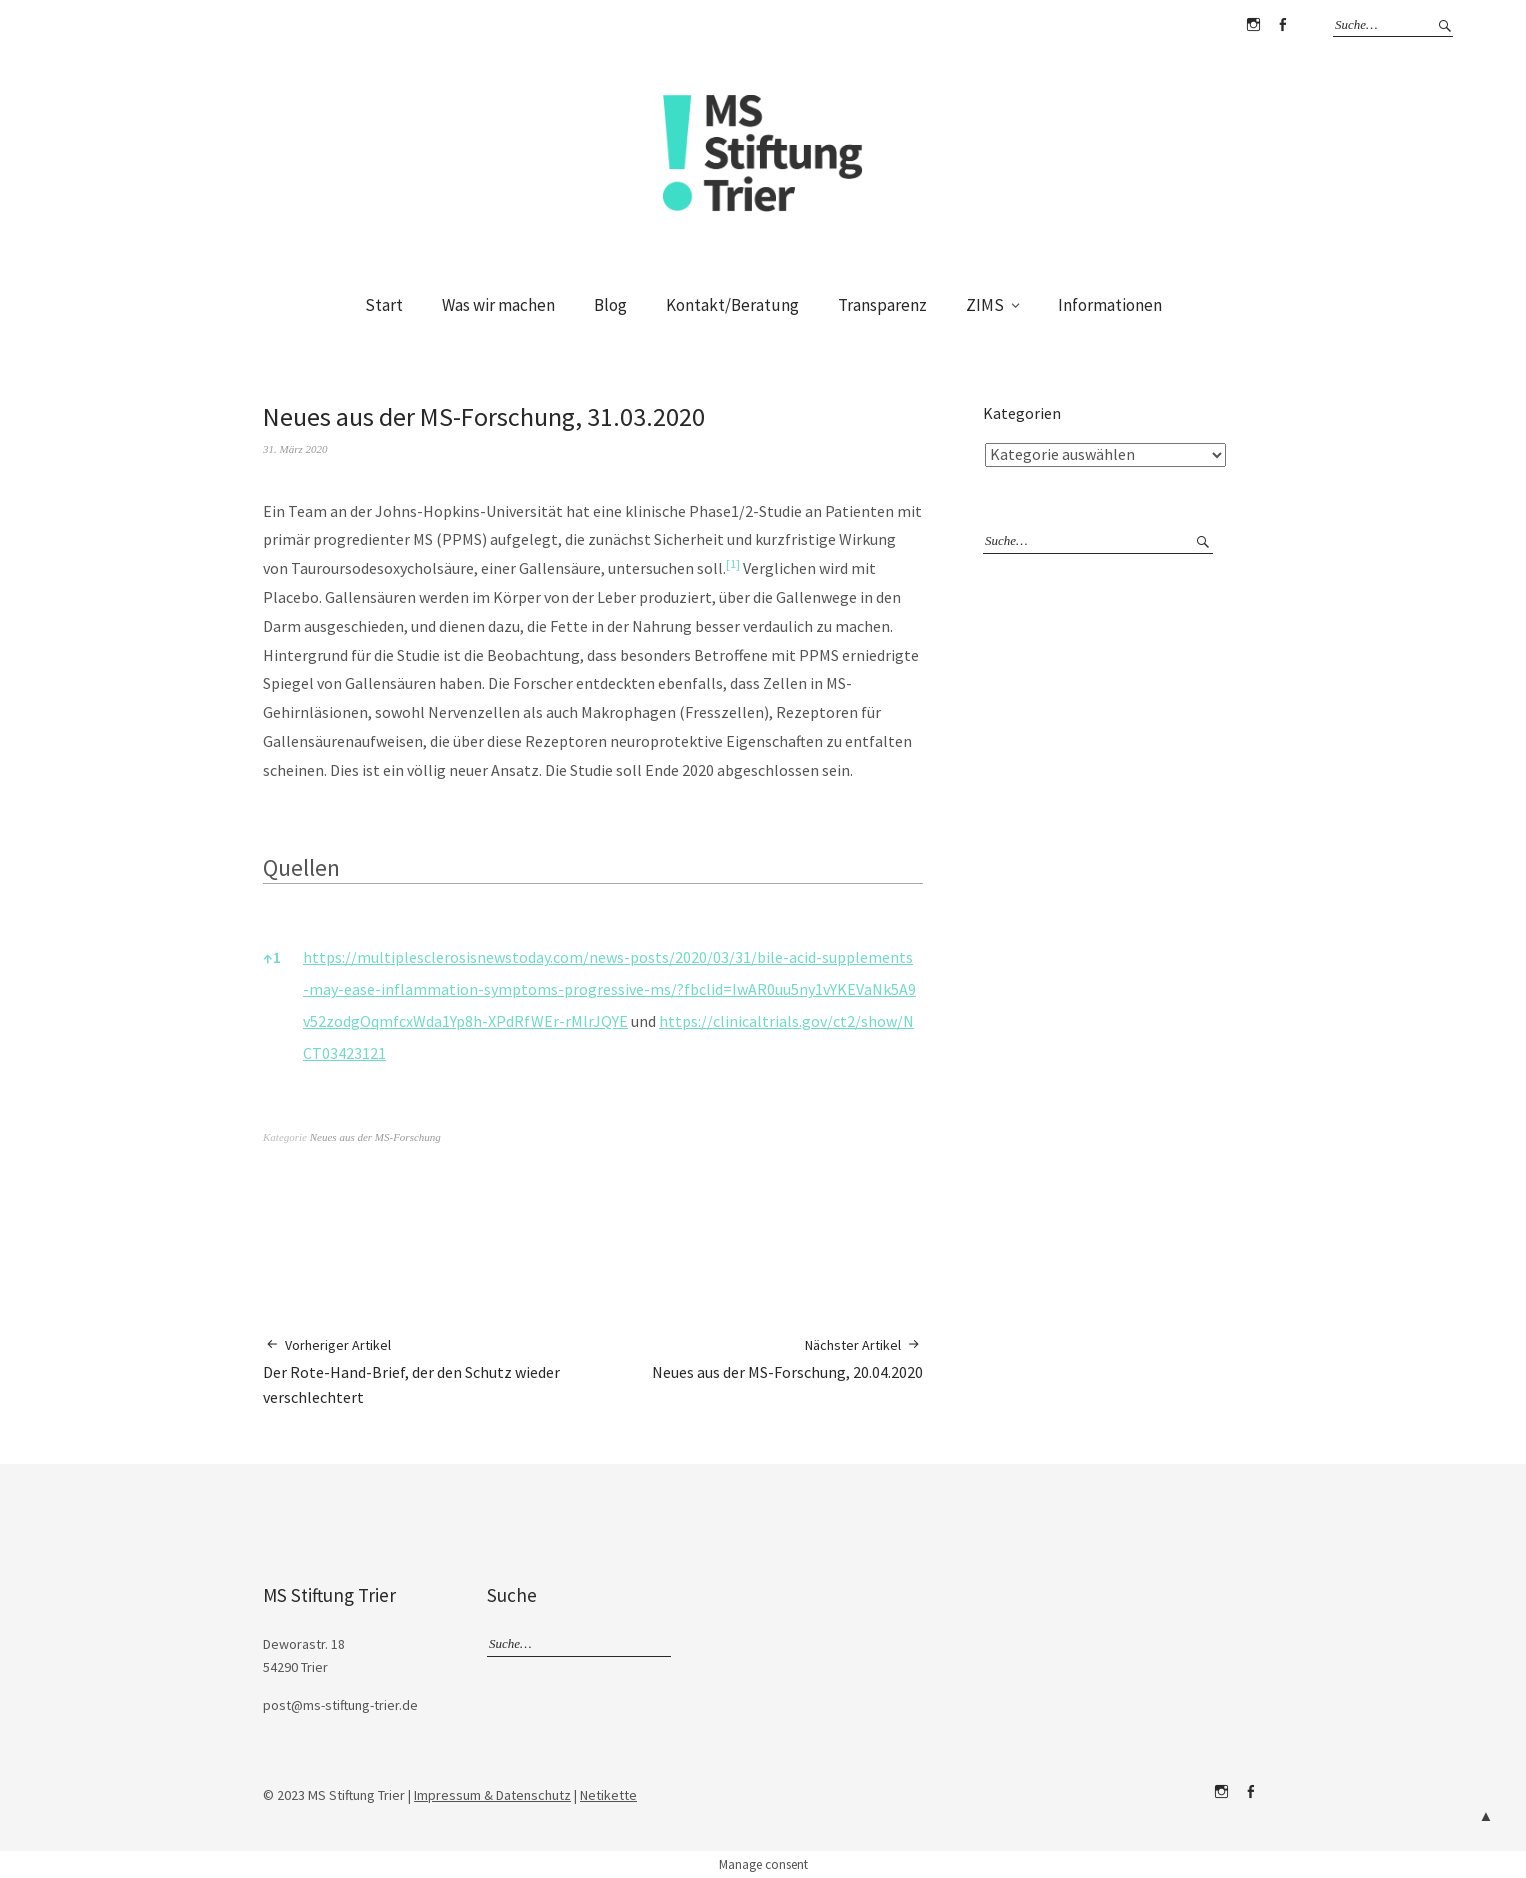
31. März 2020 (295, 449)
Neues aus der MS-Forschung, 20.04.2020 (787, 1358)
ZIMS (985, 305)
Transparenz (882, 305)
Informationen (1110, 305)
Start (384, 305)
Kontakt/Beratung (732, 305)
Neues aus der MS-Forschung (375, 1137)
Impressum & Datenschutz (492, 1795)
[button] (733, 568)
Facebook (1282, 25)
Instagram (1253, 25)
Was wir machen (498, 305)
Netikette (608, 1795)
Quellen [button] (301, 867)
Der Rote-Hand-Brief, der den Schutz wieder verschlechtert (428, 1371)
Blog (610, 305)
